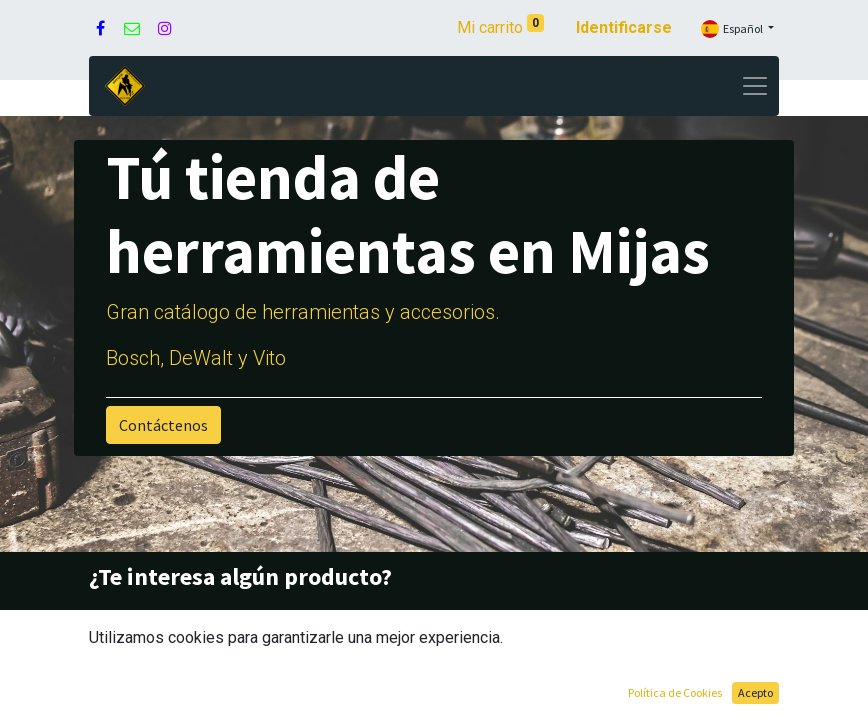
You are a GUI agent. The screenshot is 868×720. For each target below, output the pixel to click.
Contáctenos (163, 425)
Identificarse (624, 27)
